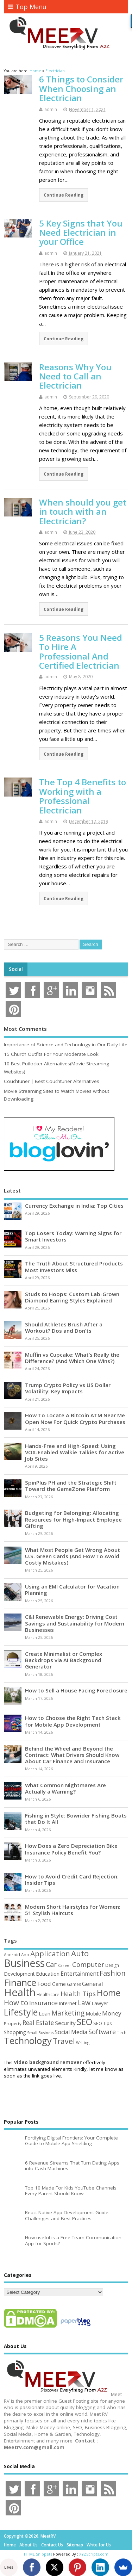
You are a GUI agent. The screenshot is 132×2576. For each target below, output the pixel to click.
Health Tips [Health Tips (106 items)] (78, 1993)
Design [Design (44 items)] (112, 1965)
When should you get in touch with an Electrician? (82, 511)
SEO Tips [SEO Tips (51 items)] (102, 2023)
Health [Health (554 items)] (20, 1992)
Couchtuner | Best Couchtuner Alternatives (51, 1081)
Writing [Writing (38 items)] (82, 2042)
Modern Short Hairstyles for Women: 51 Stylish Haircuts (72, 1909)
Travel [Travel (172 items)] (64, 2041)
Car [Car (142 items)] (51, 1964)
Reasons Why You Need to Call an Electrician (75, 376)
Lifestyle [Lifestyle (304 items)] (21, 2012)
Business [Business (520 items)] (24, 1963)
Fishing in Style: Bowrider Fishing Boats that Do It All (76, 1818)
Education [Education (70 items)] (47, 1973)
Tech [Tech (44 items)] (121, 2032)
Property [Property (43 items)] (12, 2023)
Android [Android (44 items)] (12, 1954)
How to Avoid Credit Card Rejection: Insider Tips (72, 1879)
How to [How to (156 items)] (16, 2002)
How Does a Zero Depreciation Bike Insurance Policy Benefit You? (71, 1849)
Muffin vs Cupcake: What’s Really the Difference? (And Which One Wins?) (72, 1357)
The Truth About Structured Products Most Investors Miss (74, 1266)
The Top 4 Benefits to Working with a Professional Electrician (82, 796)
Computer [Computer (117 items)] (88, 1964)
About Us (28, 2545)
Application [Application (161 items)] (50, 1953)
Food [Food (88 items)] (44, 1984)
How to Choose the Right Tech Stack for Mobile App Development (73, 1721)
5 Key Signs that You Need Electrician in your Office (80, 232)
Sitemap (75, 2545)
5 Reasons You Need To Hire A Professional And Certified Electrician (80, 651)
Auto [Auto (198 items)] (80, 1953)
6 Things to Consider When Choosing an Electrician (81, 88)
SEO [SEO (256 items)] (84, 2021)
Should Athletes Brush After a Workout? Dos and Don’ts (63, 1327)
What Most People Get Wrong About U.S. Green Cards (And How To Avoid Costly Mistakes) (72, 1556)
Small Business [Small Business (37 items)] (40, 2032)
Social (16, 969)
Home (10, 2545)
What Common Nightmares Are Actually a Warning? (65, 1788)
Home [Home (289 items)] (108, 1993)
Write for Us (99, 2545)
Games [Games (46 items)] (74, 1984)
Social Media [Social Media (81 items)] (71, 2032)
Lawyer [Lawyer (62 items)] (100, 2003)
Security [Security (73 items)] (65, 2022)
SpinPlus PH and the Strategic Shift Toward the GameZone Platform (71, 1485)
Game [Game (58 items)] (59, 1984)
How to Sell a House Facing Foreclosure (76, 1690)
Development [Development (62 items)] (19, 1973)
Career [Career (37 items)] (64, 1965)
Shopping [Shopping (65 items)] (15, 2032)
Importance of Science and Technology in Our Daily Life (65, 1044)
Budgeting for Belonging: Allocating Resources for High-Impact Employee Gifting (73, 1519)
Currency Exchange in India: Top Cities (74, 1205)
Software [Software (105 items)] (102, 2031)
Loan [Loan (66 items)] (44, 2013)
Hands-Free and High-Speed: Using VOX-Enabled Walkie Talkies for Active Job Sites (74, 1452)
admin (50, 109)
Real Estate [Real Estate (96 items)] (38, 2023)
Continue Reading (63, 195)
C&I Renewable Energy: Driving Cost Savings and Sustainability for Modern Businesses (74, 1623)
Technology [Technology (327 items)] (28, 2040)
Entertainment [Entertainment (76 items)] (80, 1973)
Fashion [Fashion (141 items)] (113, 1973)
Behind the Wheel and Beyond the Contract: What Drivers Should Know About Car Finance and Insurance (72, 1755)
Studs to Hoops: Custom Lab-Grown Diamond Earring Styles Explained (72, 1297)
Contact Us (52, 2545)
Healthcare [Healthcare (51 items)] (48, 1994)
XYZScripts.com (93, 2554)
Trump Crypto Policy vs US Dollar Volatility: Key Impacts (68, 1388)
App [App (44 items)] (25, 1954)
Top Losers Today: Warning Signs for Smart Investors (73, 1236)
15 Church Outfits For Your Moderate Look (51, 1054)
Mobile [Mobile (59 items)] (93, 2013)
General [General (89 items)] (92, 1984)
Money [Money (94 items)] (111, 2013)
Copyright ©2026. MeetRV (30, 2536)
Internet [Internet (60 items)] (68, 2003)
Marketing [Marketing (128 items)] (67, 2013)
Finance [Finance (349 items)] (20, 1982)
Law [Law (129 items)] (84, 2002)
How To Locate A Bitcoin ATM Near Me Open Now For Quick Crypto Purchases (75, 1418)
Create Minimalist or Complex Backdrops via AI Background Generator (63, 1660)
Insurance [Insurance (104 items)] (43, 2003)
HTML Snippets (38, 2554)
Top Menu (27, 6)
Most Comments (25, 1028)
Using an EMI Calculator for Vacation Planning (72, 1589)
